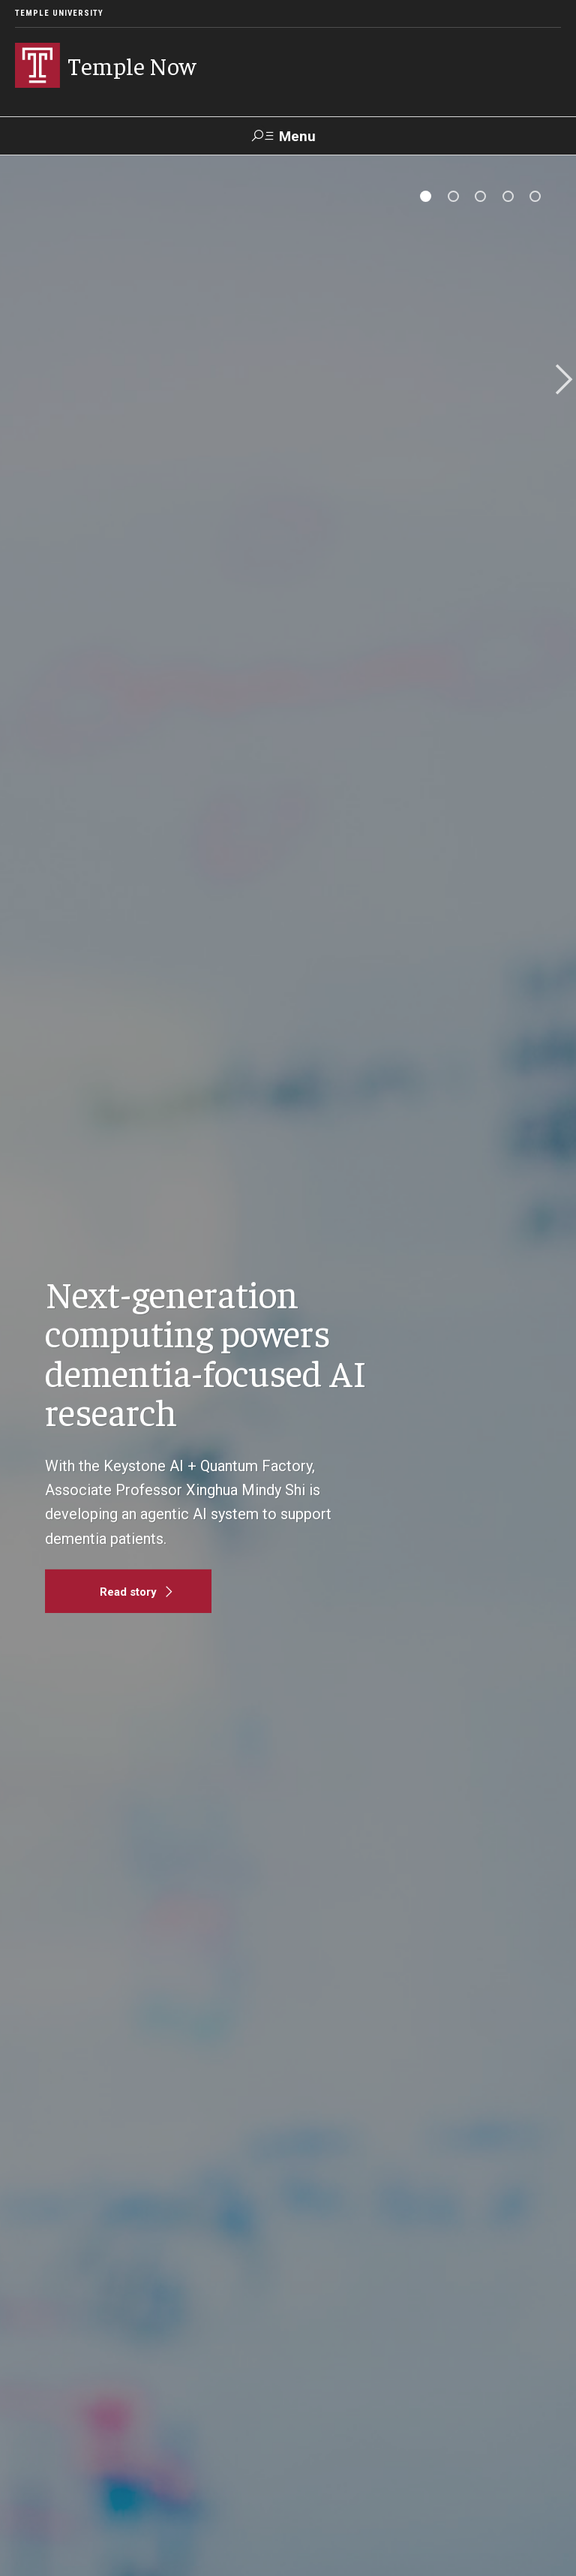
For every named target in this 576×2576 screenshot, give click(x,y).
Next (559, 381)
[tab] (425, 196)
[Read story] (128, 1591)
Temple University (59, 13)
